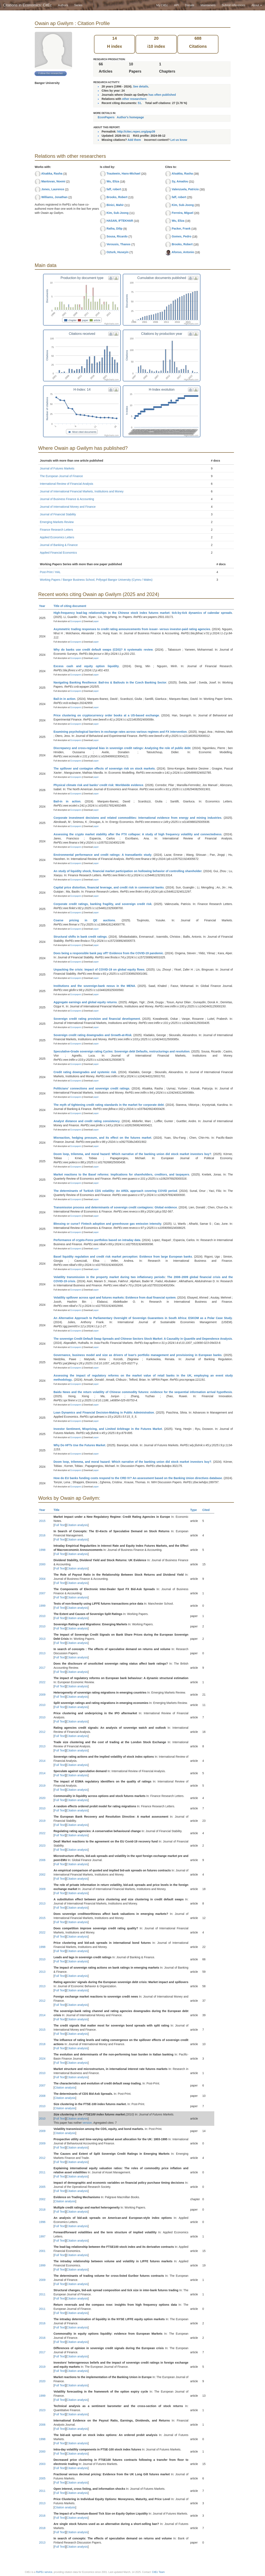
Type (195, 1510)
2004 (42, 1578)
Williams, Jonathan (54, 197)
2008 (42, 2095)
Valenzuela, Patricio (185, 189)
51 (139, 103)
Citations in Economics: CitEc (27, 5)
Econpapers (75, 621)
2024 (42, 2058)
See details (140, 86)
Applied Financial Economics (58, 552)
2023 (42, 1845)
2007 (42, 1593)
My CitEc (162, 5)
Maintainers (208, 5)
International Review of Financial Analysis (66, 483)
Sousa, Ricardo (117, 236)
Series (78, 5)
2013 (42, 1638)
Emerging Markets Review (57, 522)
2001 (42, 2251)
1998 (42, 1549)
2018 (42, 2044)
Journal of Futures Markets (57, 468)
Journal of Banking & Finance (59, 545)
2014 (42, 1760)
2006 (42, 1860)
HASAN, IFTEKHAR (119, 220)
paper (96, 621)
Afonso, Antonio (183, 252)
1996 (42, 2222)
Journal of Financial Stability (58, 514)
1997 (42, 2236)
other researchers (134, 99)
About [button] (257, 5)
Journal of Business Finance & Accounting (67, 499)
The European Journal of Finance (61, 476)
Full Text (59, 1525)
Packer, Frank (181, 228)
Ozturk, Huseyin (117, 252)
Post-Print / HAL (50, 572)
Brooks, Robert (116, 197)
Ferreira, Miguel (182, 212)
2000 (42, 1564)
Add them (134, 139)
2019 (42, 1785)
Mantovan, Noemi (53, 181)
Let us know (178, 139)
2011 (42, 2172)
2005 (42, 2186)
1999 (42, 1605)
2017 (42, 1667)
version (87, 2122)
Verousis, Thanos (118, 244)
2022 (42, 1682)
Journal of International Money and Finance (68, 506)
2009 (42, 1694)
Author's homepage (130, 117)
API (176, 5)
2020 (42, 1798)
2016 (42, 1535)
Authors (63, 5)
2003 (42, 2464)
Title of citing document (72, 606)
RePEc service (44, 2572)
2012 (42, 1731)
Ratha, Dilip (114, 228)
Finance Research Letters (56, 529)
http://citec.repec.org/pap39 (136, 131)
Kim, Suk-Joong (117, 212)
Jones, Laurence (52, 189)
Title (58, 1510)
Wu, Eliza (112, 181)
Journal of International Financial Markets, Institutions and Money (82, 491)
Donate (189, 5)
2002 (42, 1874)
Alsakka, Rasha (52, 173)
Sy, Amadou (180, 181)
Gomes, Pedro (181, 236)
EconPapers (106, 117)
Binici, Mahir (115, 205)
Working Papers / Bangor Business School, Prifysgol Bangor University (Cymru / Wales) (96, 579)
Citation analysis (77, 1525)
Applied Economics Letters (57, 537)
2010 (42, 1616)
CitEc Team (158, 2572)
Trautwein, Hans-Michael (123, 173)
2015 (42, 1521)
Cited (207, 1510)
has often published (162, 94)
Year (44, 606)
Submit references (233, 5)
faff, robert (113, 189)
